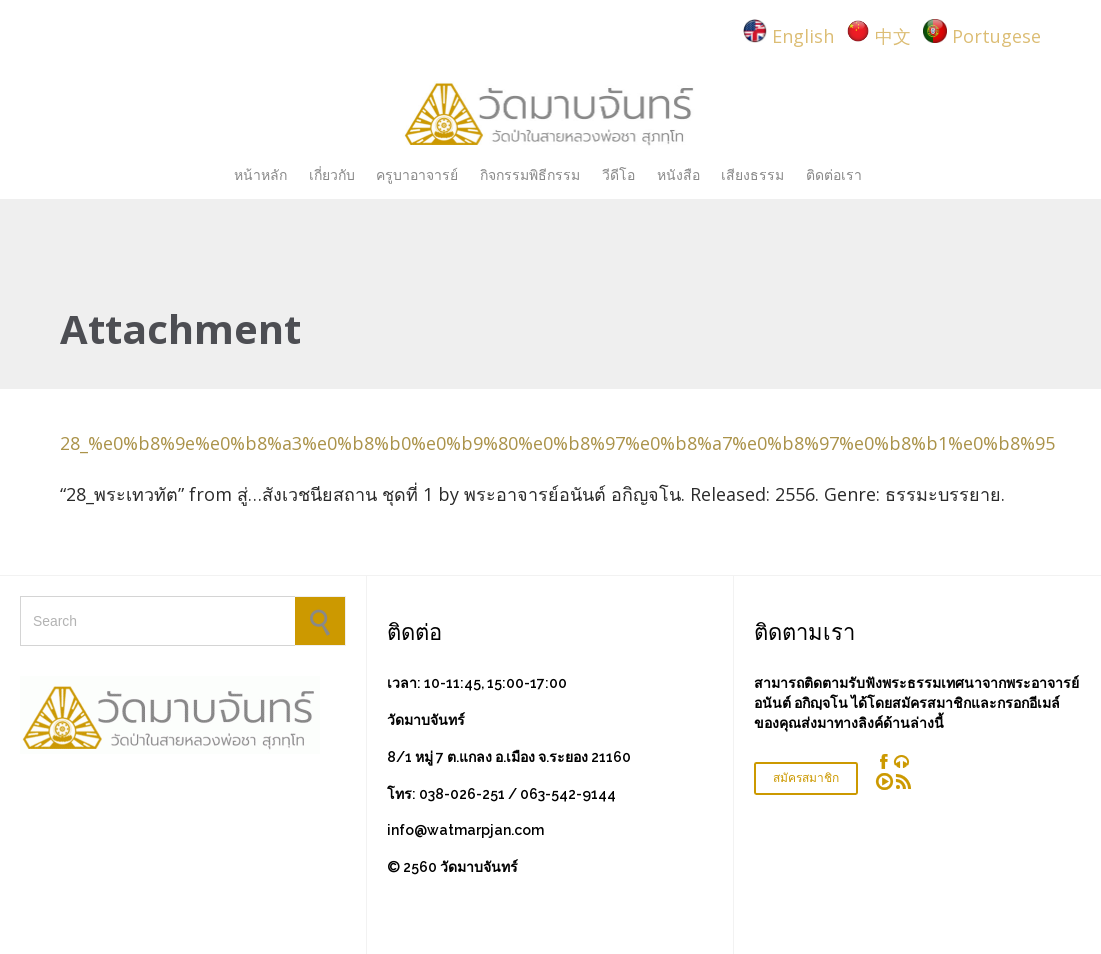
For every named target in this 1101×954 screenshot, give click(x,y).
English (803, 36)
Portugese (996, 36)
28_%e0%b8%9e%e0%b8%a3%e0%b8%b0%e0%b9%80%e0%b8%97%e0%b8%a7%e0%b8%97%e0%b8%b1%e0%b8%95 (557, 443)
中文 (893, 36)
